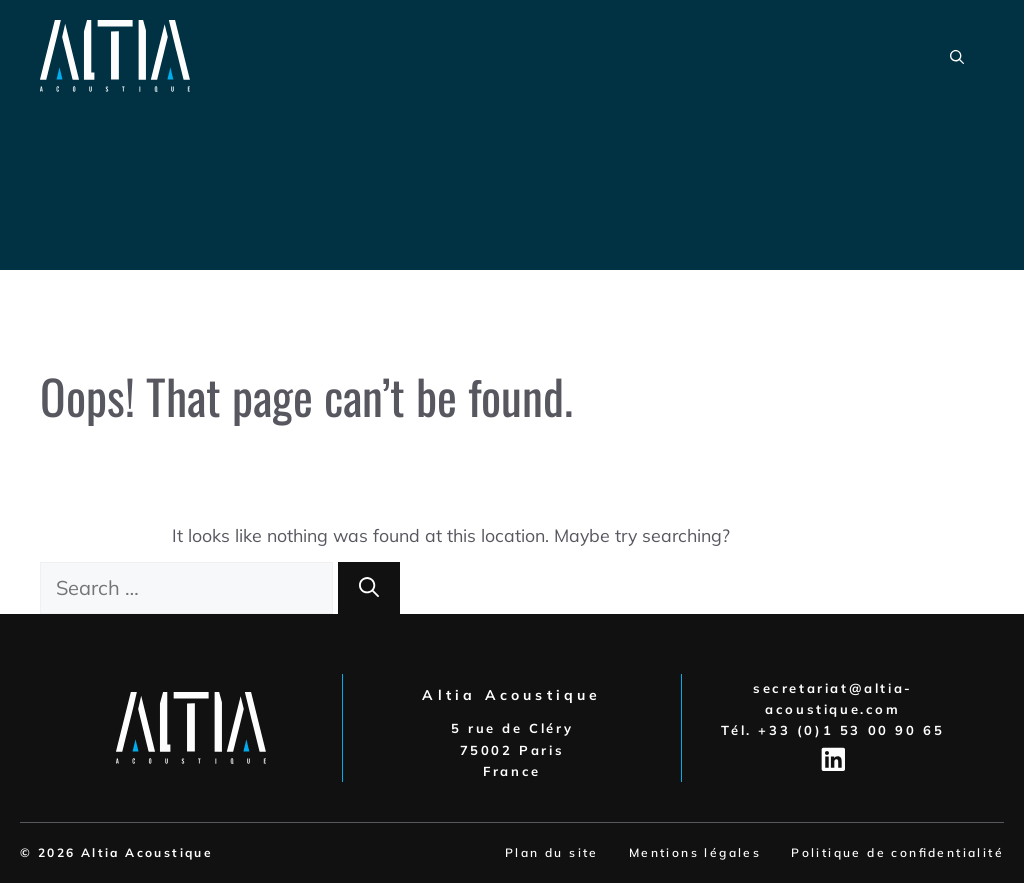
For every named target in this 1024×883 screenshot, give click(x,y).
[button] (957, 56)
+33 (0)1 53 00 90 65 (851, 730)
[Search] (369, 588)
